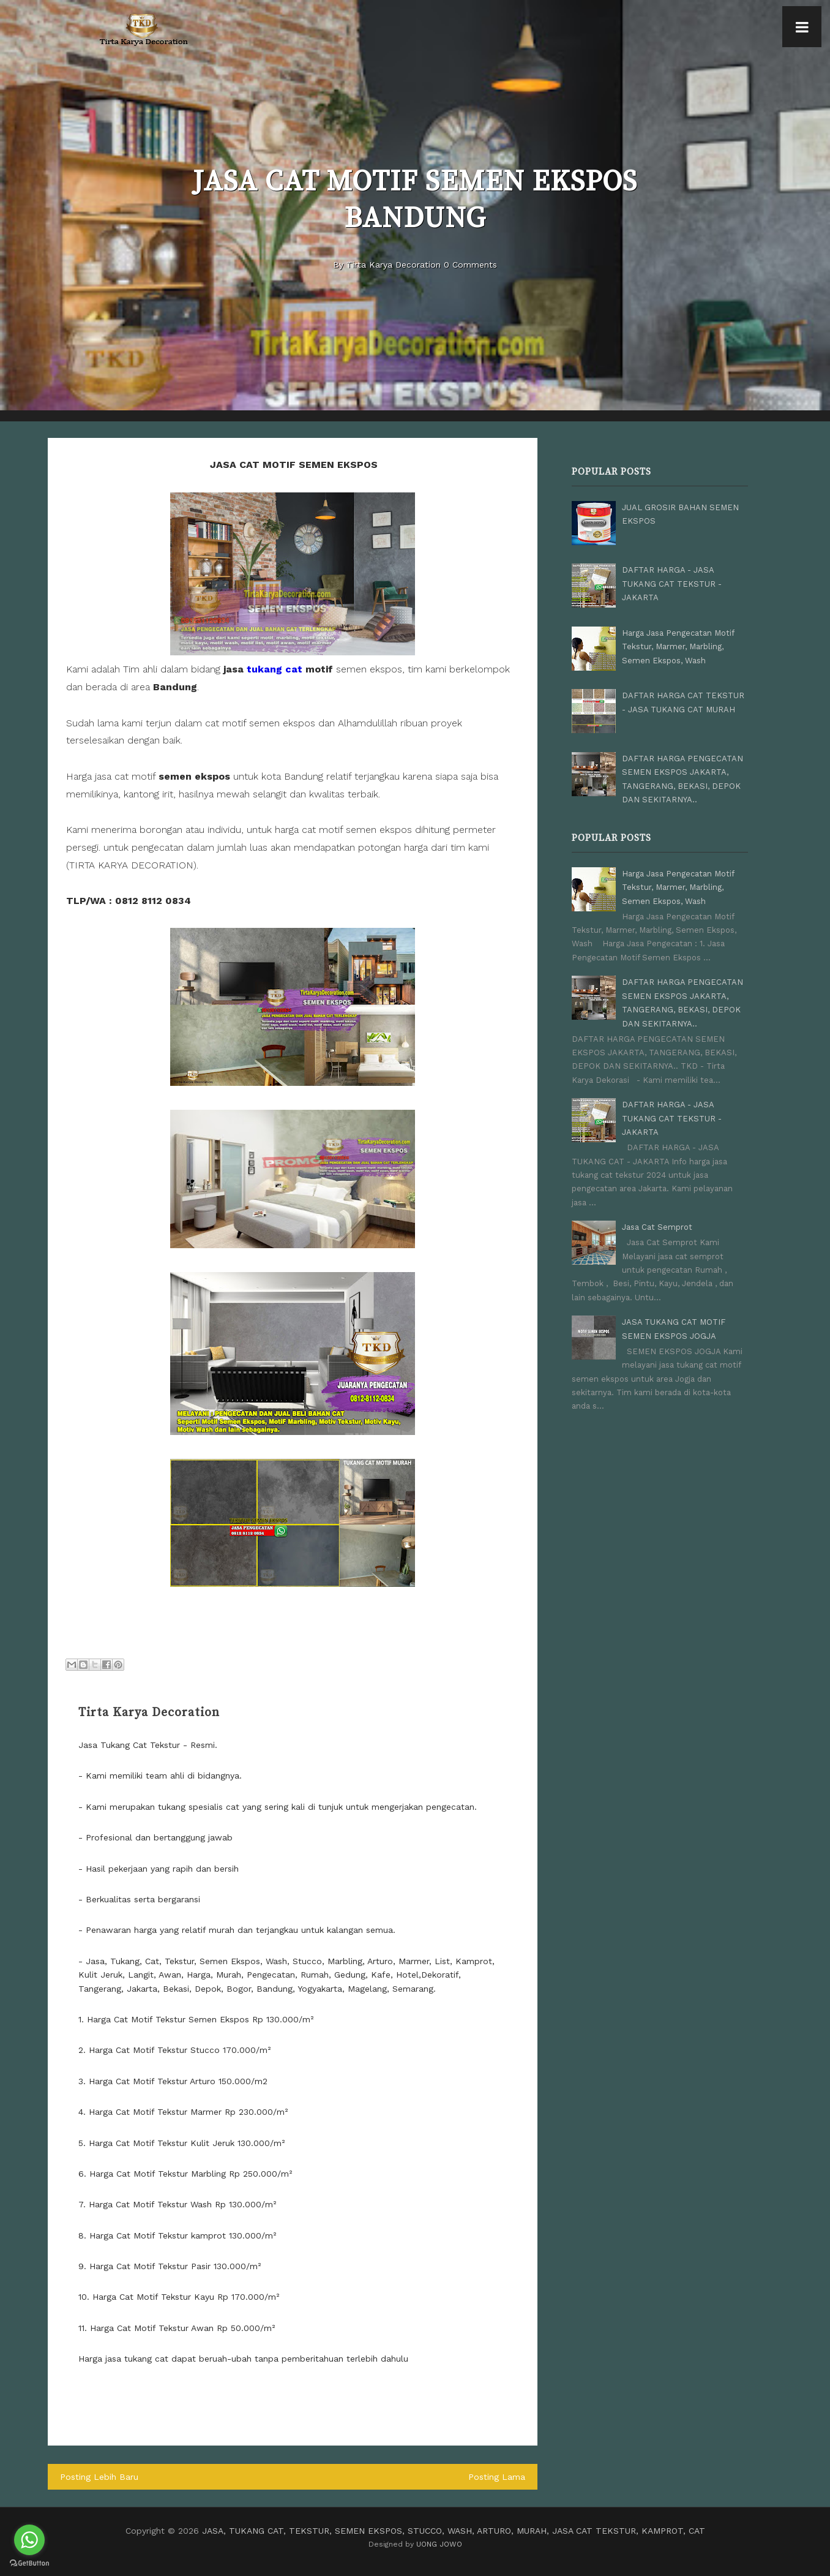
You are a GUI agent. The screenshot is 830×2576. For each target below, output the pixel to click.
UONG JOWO (439, 2544)
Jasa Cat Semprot (657, 1227)
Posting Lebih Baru (99, 2477)
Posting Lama (496, 2477)
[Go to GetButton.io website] (29, 2563)
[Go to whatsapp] (29, 2540)
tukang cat (274, 669)
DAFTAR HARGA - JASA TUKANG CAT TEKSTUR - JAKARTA (672, 583)
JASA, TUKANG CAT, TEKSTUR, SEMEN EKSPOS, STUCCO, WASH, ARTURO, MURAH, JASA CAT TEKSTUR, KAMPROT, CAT (453, 2531)
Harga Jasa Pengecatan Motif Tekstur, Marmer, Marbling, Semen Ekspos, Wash (678, 646)
